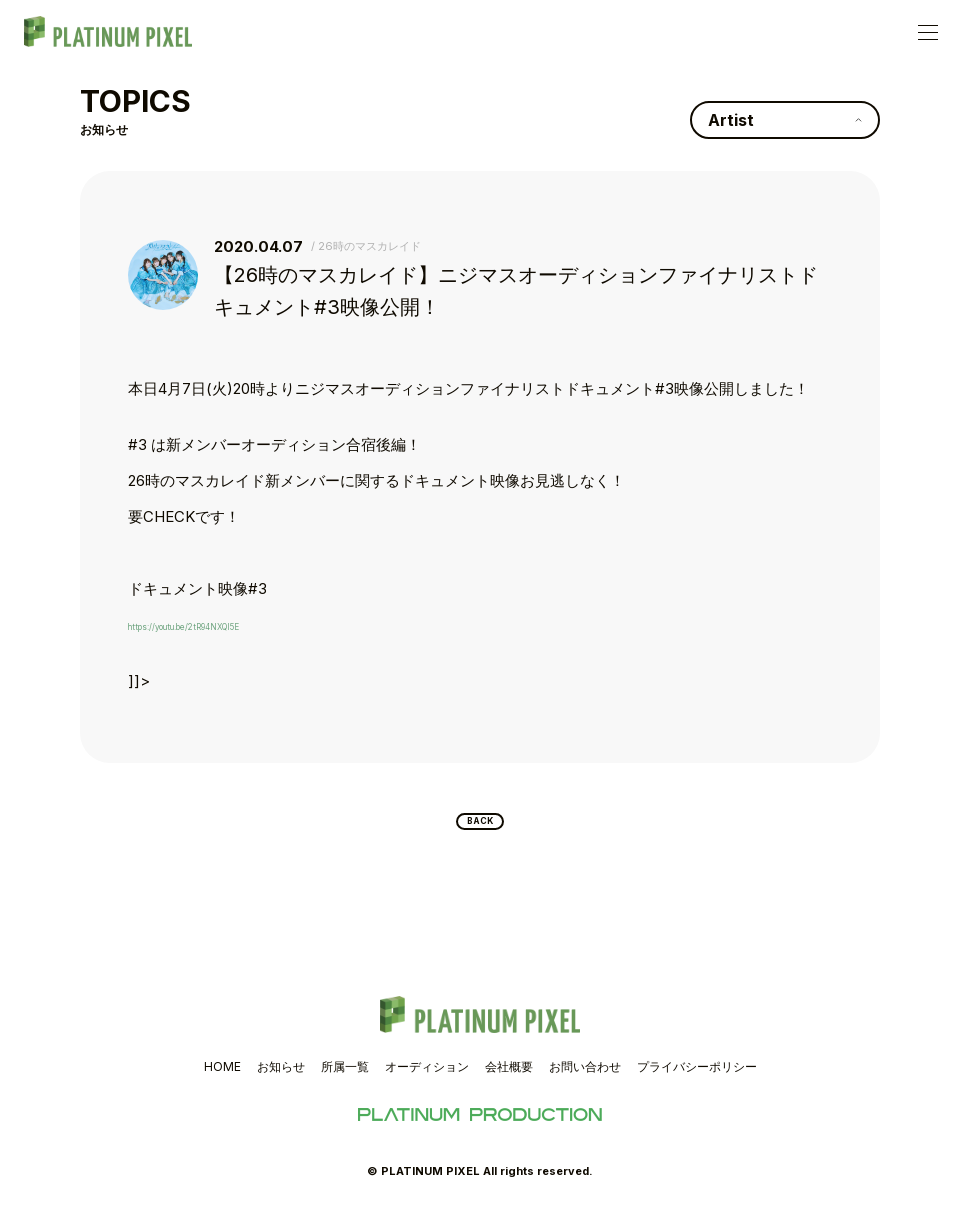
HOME (222, 1077)
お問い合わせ (585, 1077)
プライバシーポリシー (697, 1077)
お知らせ (281, 1077)
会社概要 (509, 1077)
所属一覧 (345, 1077)
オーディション (427, 1077)
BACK (480, 827)
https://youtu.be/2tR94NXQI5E (232, 624)
